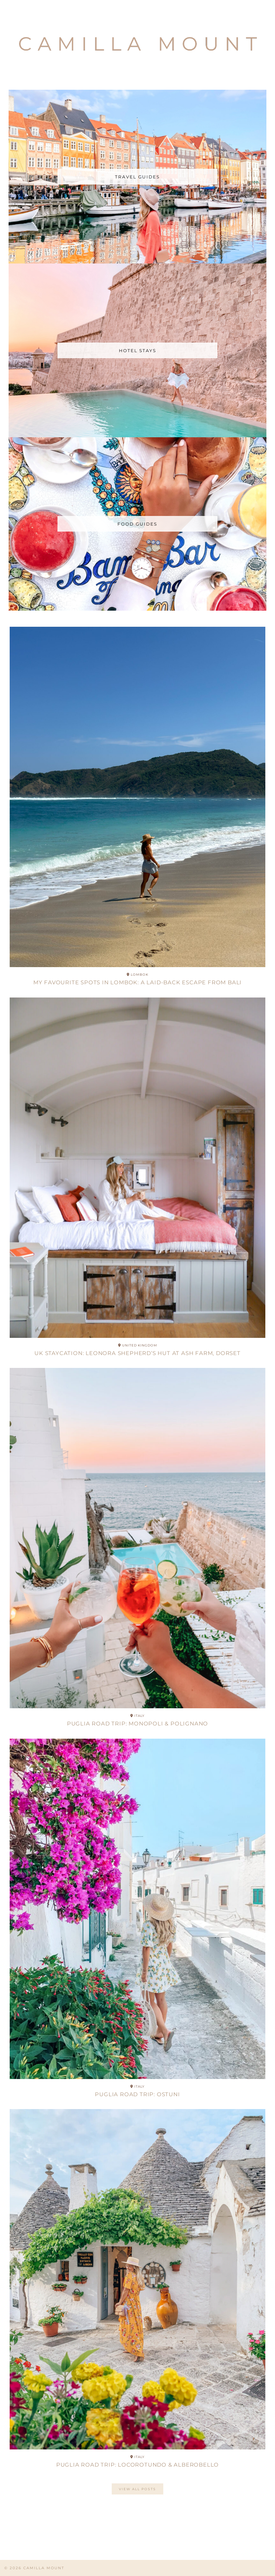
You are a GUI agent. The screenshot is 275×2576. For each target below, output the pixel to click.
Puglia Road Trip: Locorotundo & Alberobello (137, 2464)
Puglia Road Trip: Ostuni (137, 2094)
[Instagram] (27, 2532)
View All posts (137, 2489)
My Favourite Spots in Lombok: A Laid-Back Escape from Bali (137, 982)
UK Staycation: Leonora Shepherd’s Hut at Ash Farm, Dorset (137, 1353)
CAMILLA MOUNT (43, 2568)
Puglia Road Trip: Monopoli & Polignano (137, 1723)
